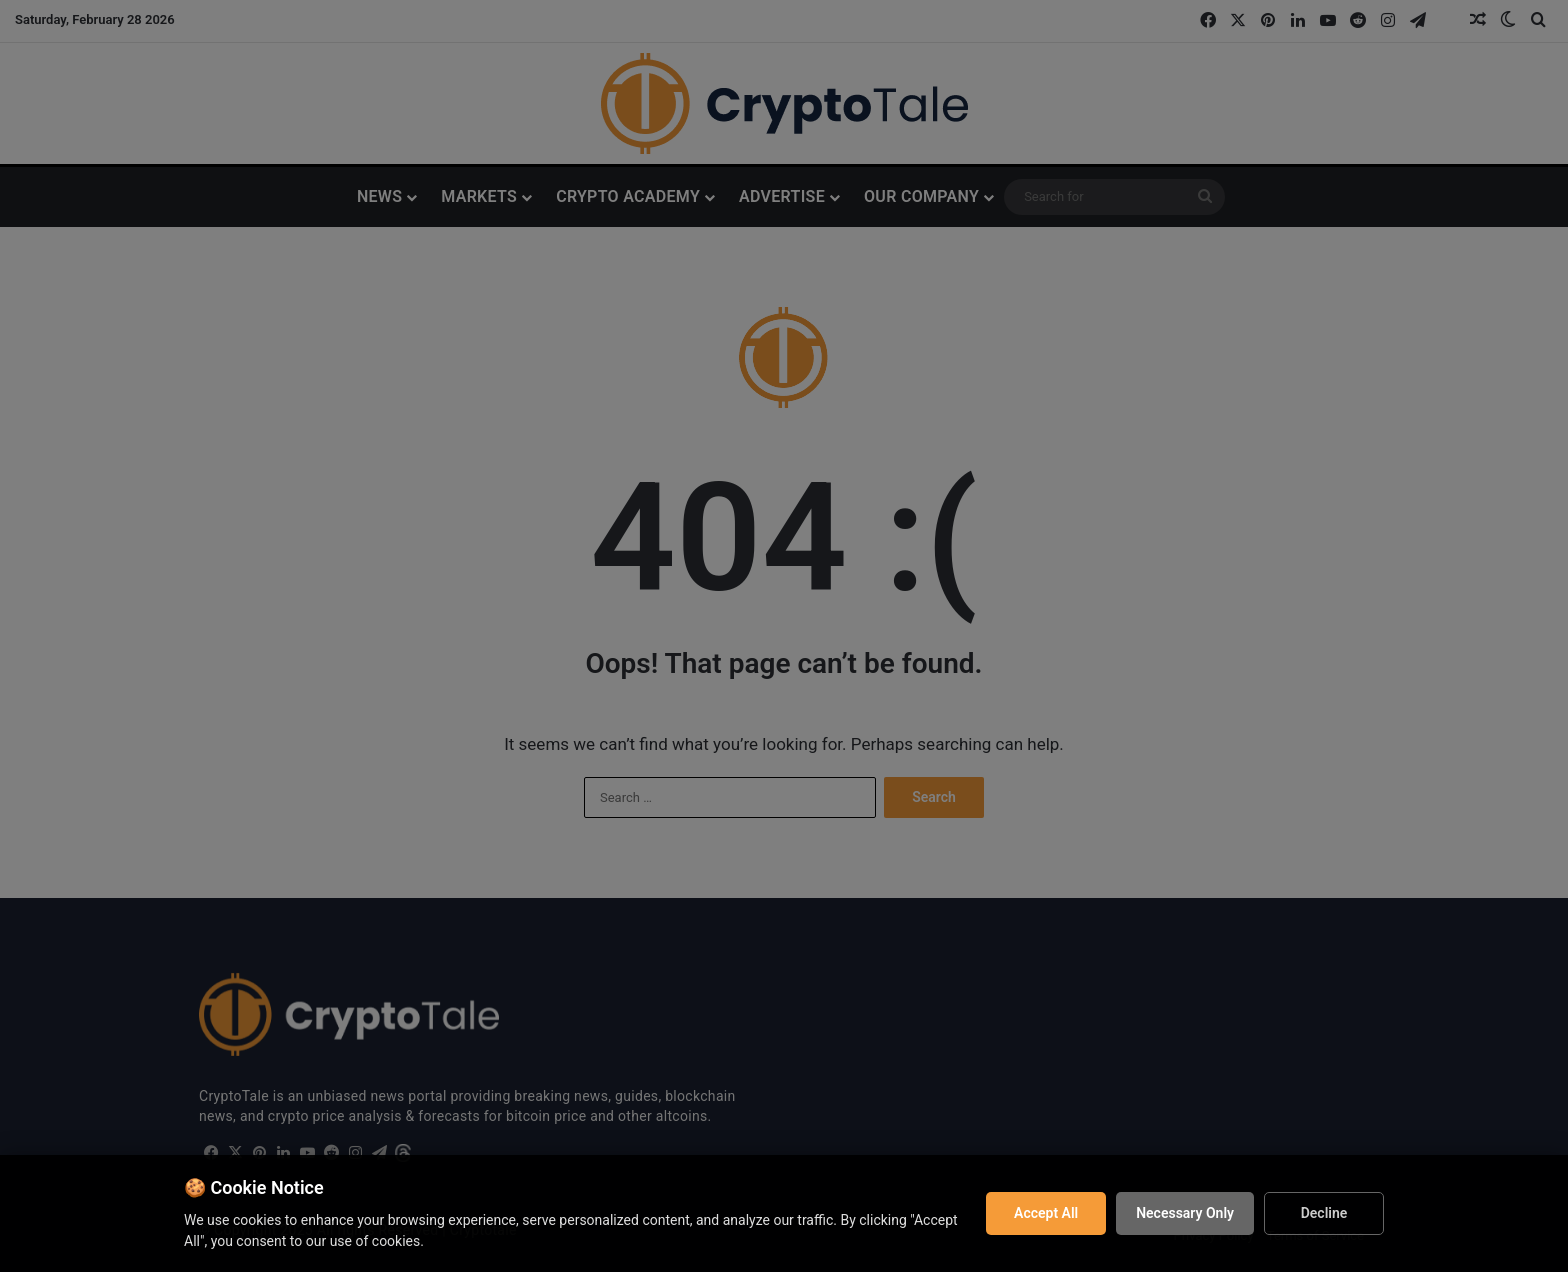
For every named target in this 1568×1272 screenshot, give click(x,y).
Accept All (1046, 1213)
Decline (1324, 1213)
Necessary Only (1185, 1213)
